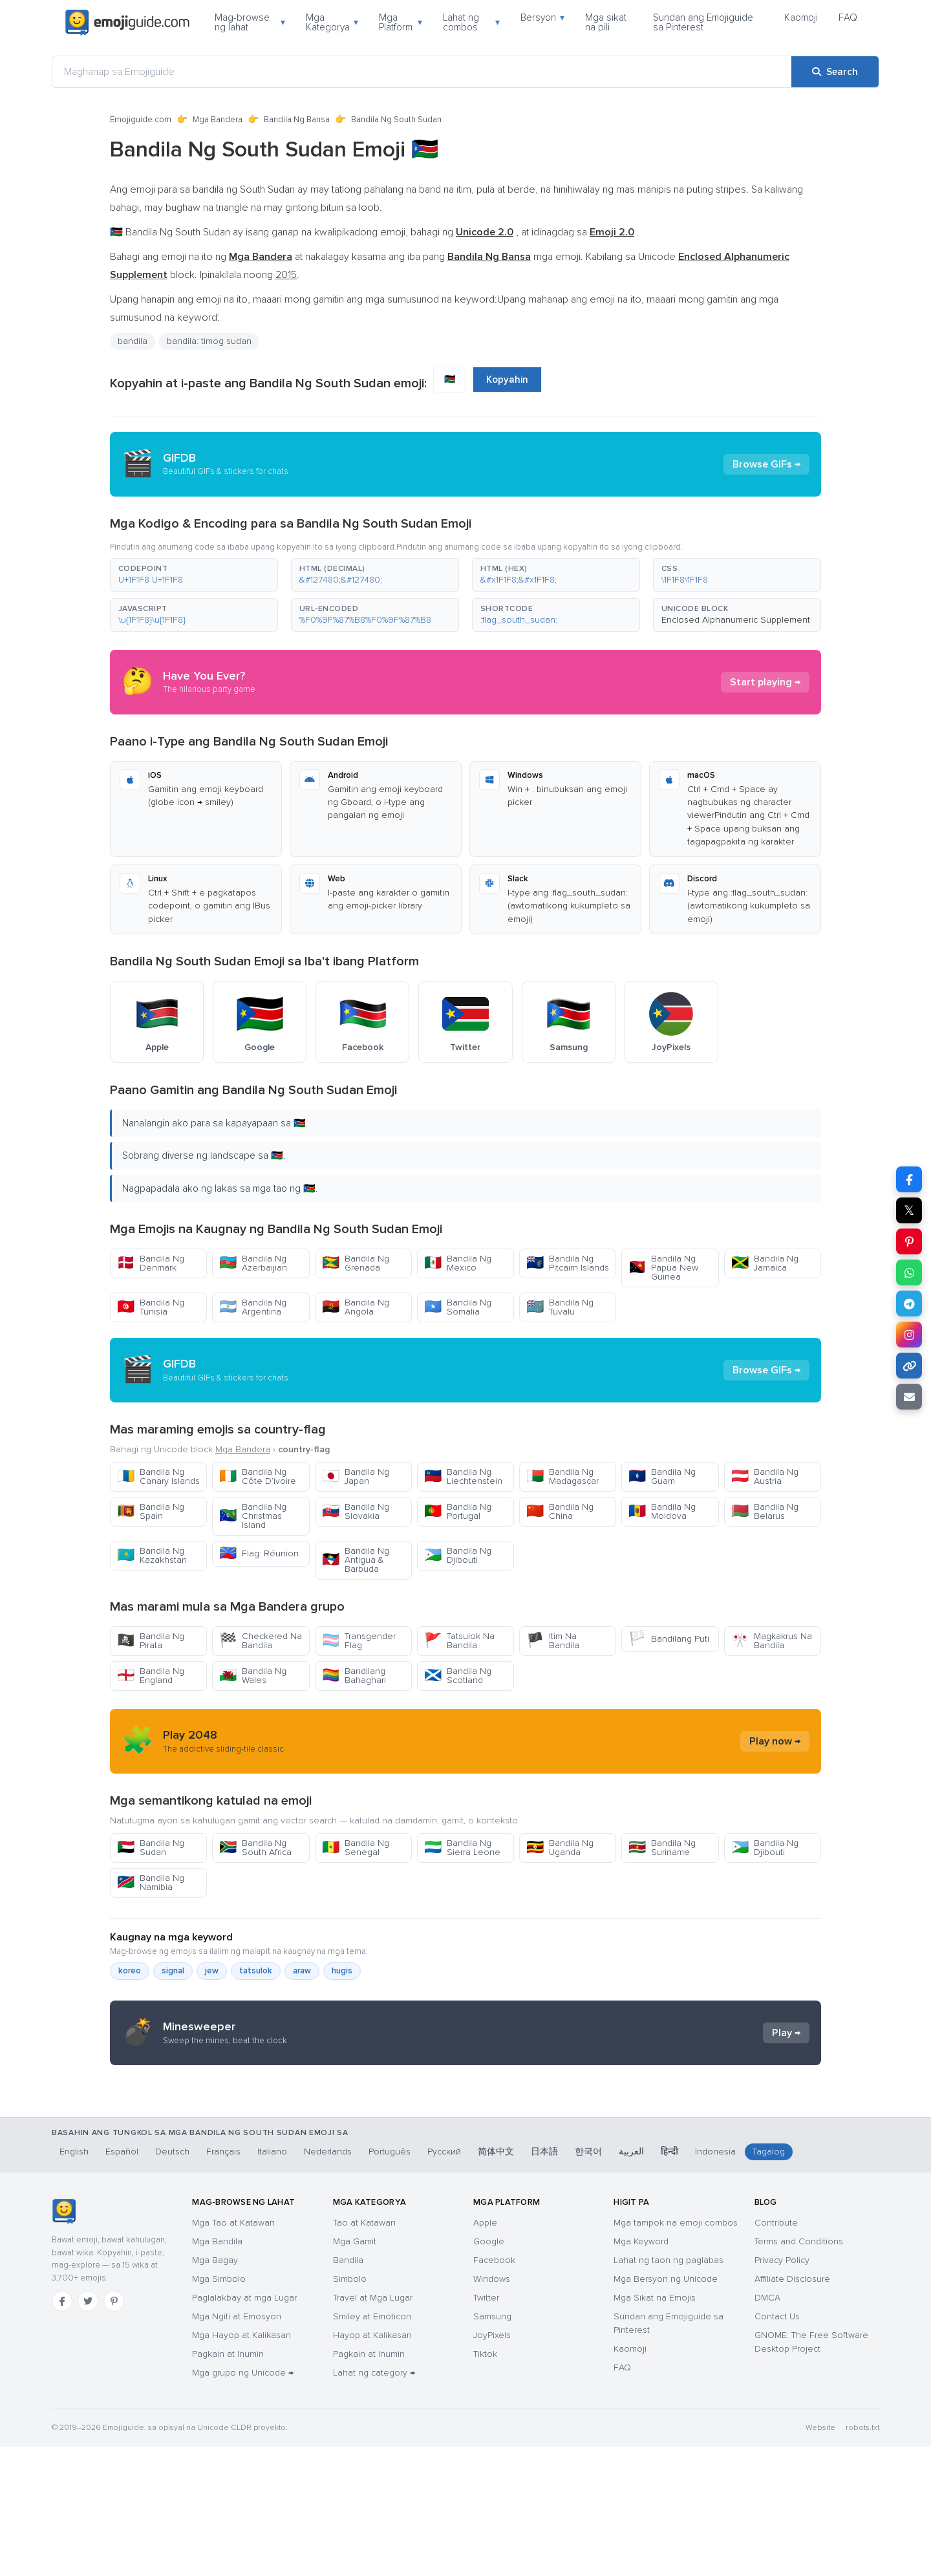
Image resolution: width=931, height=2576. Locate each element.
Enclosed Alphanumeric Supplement (735, 619)
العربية (631, 2280)
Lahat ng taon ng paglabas (668, 2389)
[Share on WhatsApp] (909, 1272)
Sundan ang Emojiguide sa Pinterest (703, 22)
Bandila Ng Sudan (150, 1848)
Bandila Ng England (150, 1676)
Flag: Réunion (259, 1553)
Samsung (492, 2445)
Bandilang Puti (668, 1639)
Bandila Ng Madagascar (562, 1476)
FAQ (848, 17)
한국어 (588, 2280)
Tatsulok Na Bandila (459, 1641)
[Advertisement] (465, 2178)
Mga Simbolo (219, 2408)
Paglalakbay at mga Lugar (244, 2426)
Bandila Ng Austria (764, 1476)
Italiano (272, 2280)
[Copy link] (909, 1366)
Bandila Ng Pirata (150, 1641)
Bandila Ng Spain (150, 1511)
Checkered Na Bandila (260, 1641)
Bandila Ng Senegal (355, 1848)
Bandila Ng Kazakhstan (152, 1555)
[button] (194, 575)
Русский (444, 2280)
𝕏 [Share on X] (909, 1210)
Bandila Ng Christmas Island (252, 1515)
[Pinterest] (113, 2430)
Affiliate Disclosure (792, 2408)
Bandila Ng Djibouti (457, 1555)
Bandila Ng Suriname (662, 1848)
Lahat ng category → (374, 2501)
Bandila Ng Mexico (457, 1263)
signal (173, 1971)
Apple (485, 2351)
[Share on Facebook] (909, 1179)
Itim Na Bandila (552, 1641)
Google (488, 2370)
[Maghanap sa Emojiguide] (421, 71)
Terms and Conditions (798, 2370)
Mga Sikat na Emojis (655, 2426)
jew (212, 1971)
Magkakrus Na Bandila (771, 1641)
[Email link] (909, 1397)
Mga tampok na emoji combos (676, 2351)
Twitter (486, 2426)
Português (390, 2280)
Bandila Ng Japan (355, 1476)
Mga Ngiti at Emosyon (236, 2445)
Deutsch (172, 2280)
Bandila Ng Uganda (560, 1848)
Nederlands (328, 2280)
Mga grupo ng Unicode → (243, 2501)
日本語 (544, 2280)
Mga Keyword (641, 2370)
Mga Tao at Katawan (233, 2351)
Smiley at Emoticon (372, 2445)
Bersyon (542, 17)
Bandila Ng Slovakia (355, 1511)
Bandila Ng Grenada (355, 1263)
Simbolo (350, 2408)
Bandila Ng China (560, 1511)
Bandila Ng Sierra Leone (462, 1848)
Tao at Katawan (364, 2351)
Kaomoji (801, 17)
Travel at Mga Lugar (372, 2426)
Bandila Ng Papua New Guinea (663, 1267)
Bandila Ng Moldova (662, 1511)
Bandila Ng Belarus (764, 1511)
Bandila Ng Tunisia (150, 1307)
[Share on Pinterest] (909, 1241)
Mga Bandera (217, 119)
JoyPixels (492, 2464)
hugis (342, 1971)
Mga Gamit (354, 2370)
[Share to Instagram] (909, 1334)
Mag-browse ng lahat (250, 22)
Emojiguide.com (140, 119)
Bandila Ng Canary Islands (158, 1476)
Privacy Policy (781, 2389)
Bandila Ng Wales (252, 1676)
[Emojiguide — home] (127, 23)
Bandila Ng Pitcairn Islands (567, 1263)
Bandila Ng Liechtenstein (463, 1476)
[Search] (835, 71)
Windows (491, 2408)
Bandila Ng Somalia (457, 1307)
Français (223, 2280)
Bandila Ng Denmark (150, 1263)
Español (121, 2280)
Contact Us (777, 2445)
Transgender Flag (359, 1641)
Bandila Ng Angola (355, 1307)
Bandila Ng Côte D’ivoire (257, 1476)
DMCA (767, 2426)
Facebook (494, 2389)
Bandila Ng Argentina (252, 1307)
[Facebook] (62, 2430)
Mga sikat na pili (605, 22)
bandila (132, 341)
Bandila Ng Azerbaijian (253, 1263)
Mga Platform (400, 22)
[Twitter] (88, 2430)
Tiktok (485, 2483)
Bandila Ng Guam (662, 1476)
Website (820, 2557)
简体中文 (496, 2280)
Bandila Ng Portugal (457, 1511)
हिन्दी (669, 2280)
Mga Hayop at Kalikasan (241, 2464)
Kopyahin (507, 379)
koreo (129, 1971)
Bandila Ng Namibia (150, 1883)
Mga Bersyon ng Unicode (666, 2408)
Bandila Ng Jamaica (764, 1263)
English (74, 2280)
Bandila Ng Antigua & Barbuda (355, 1559)
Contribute (776, 2351)
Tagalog (769, 2280)
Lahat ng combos (471, 22)
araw (302, 1971)
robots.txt (862, 2557)
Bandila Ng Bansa (297, 119)
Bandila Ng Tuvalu (560, 1307)
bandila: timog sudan (209, 341)
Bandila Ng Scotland (457, 1676)
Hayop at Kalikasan (372, 2464)
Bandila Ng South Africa (255, 1848)
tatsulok (255, 1971)
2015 (286, 274)
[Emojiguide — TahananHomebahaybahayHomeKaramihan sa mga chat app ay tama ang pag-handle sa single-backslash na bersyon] (64, 2341)
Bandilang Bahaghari (354, 1676)
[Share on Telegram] (909, 1303)
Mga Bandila (217, 2370)
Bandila (348, 2389)
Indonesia (715, 2280)
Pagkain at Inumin (228, 2483)
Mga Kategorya (332, 22)
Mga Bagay (215, 2389)
